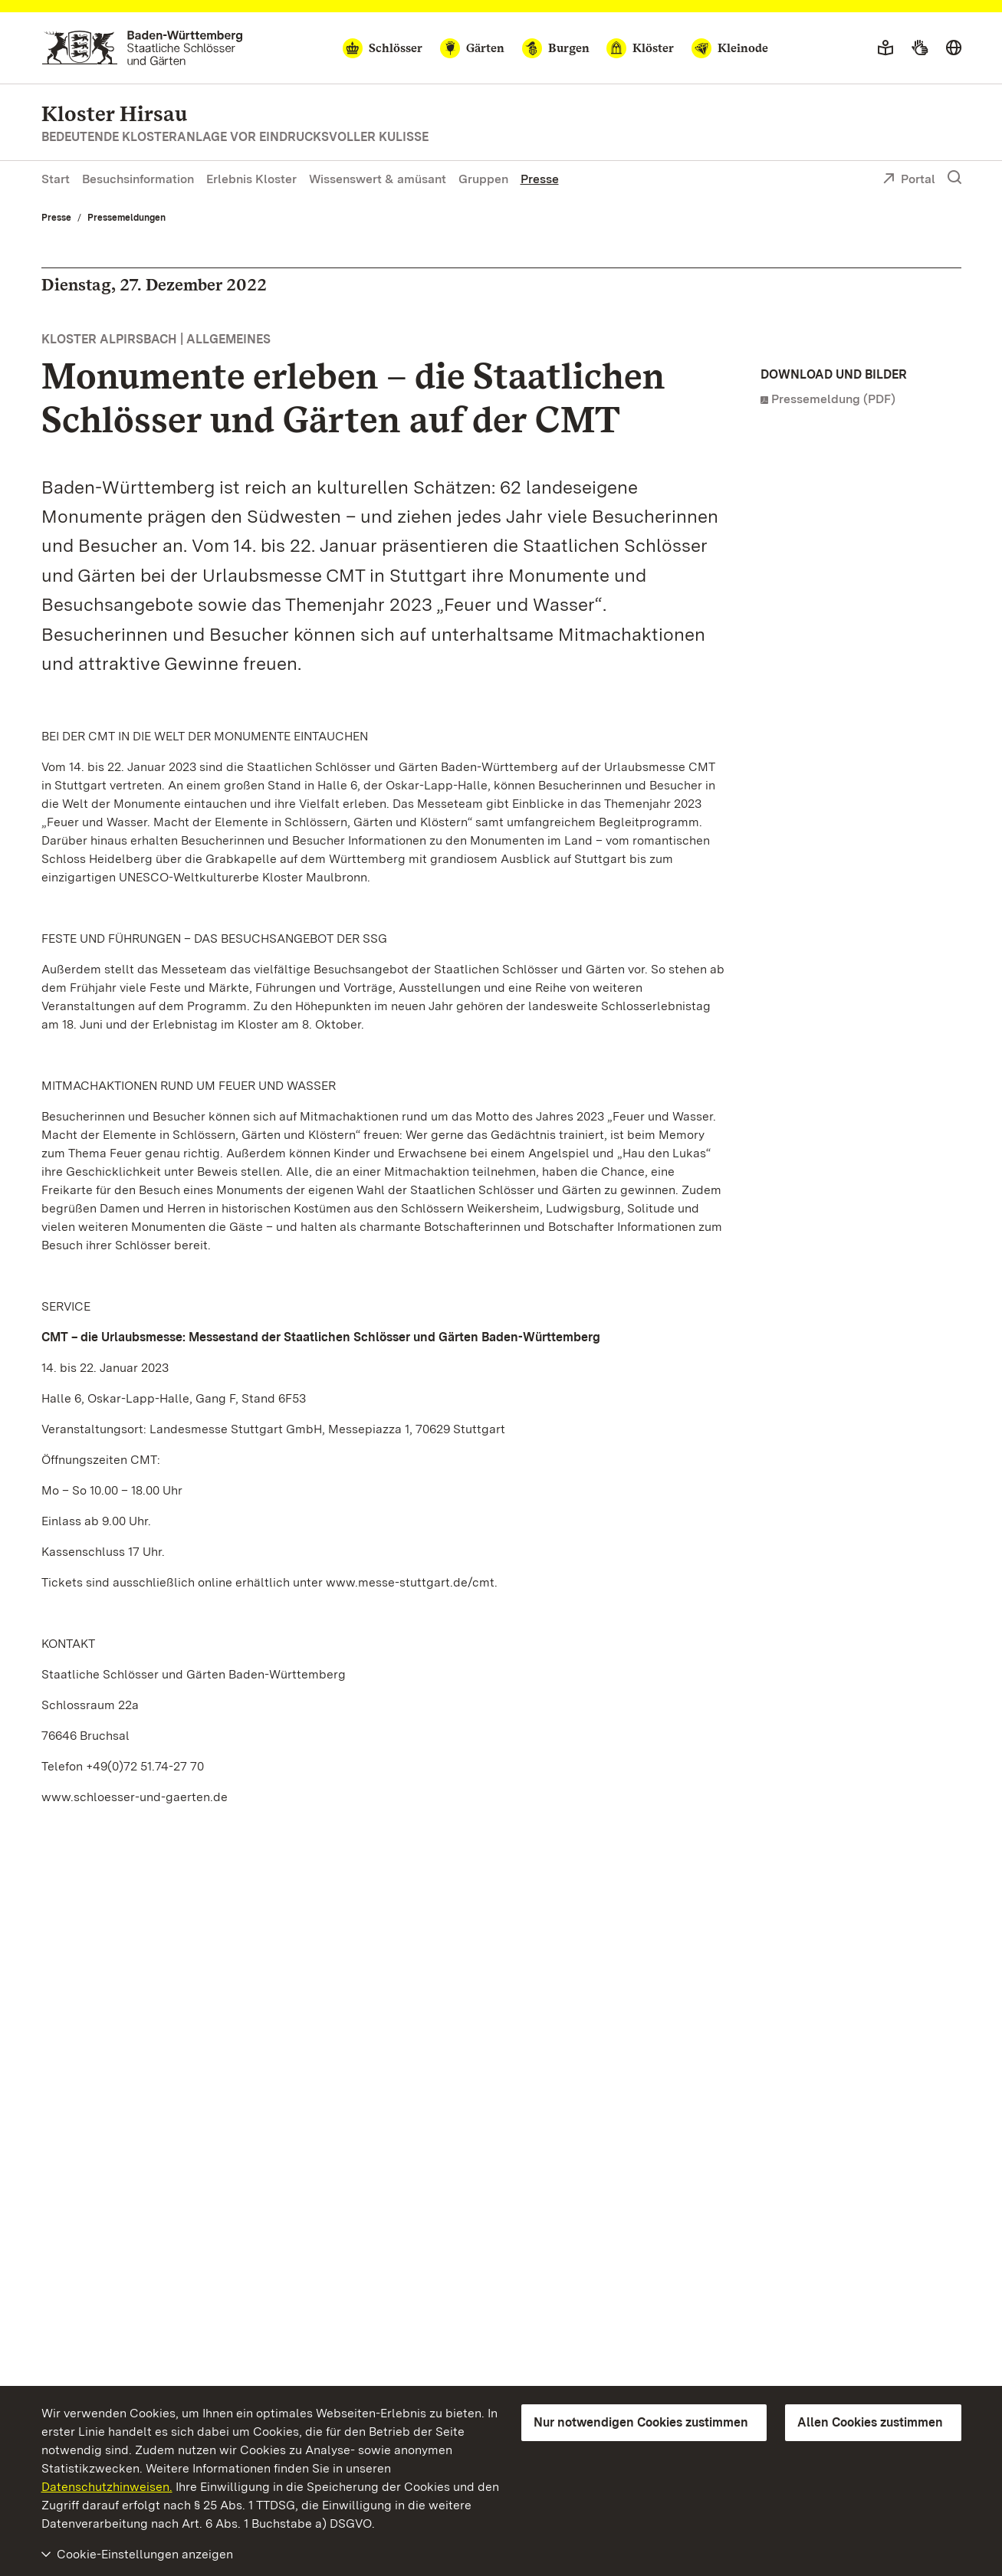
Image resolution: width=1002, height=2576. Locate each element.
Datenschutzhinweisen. (106, 2486)
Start (55, 179)
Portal (908, 180)
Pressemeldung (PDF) (833, 399)
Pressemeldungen (126, 217)
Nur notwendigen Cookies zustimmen (641, 2422)
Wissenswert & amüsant (377, 179)
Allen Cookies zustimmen (870, 2422)
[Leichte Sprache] (885, 48)
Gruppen (483, 179)
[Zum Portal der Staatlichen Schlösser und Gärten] (142, 48)
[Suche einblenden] (954, 177)
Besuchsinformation (138, 179)
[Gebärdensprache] (919, 48)
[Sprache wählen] (954, 48)
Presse (540, 179)
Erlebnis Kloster (251, 179)
